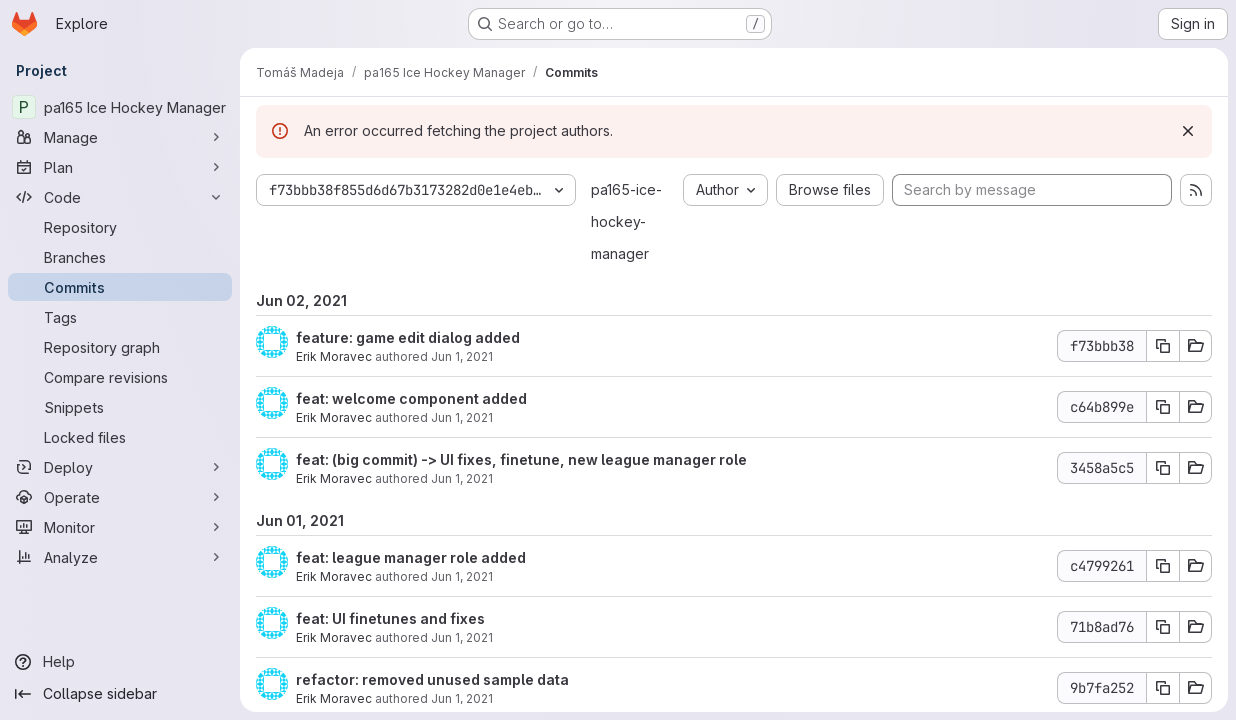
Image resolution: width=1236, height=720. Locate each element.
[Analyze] (120, 557)
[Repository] (120, 227)
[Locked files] (120, 437)
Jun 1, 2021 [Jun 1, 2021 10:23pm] (462, 637)
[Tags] (120, 317)
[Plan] (120, 167)
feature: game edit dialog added (408, 337)
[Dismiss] (1188, 131)
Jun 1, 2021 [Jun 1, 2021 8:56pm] (462, 698)
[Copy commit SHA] (1163, 346)
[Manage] (120, 137)
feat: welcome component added (411, 398)
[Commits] (120, 287)
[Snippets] (120, 407)
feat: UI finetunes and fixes (390, 618)
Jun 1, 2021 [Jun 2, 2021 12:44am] (462, 356)
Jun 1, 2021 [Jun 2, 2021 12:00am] (462, 417)
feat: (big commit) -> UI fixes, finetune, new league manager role (521, 459)
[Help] (120, 662)
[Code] (120, 197)
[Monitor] (120, 527)
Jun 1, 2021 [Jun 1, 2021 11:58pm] (462, 576)
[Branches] (120, 257)
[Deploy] (120, 467)
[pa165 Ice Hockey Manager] (120, 107)
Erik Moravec (334, 356)
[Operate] (120, 497)
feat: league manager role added (411, 557)
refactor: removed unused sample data (432, 679)
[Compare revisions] (120, 377)
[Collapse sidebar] (120, 694)
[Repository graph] (120, 347)
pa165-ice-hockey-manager (626, 221)
